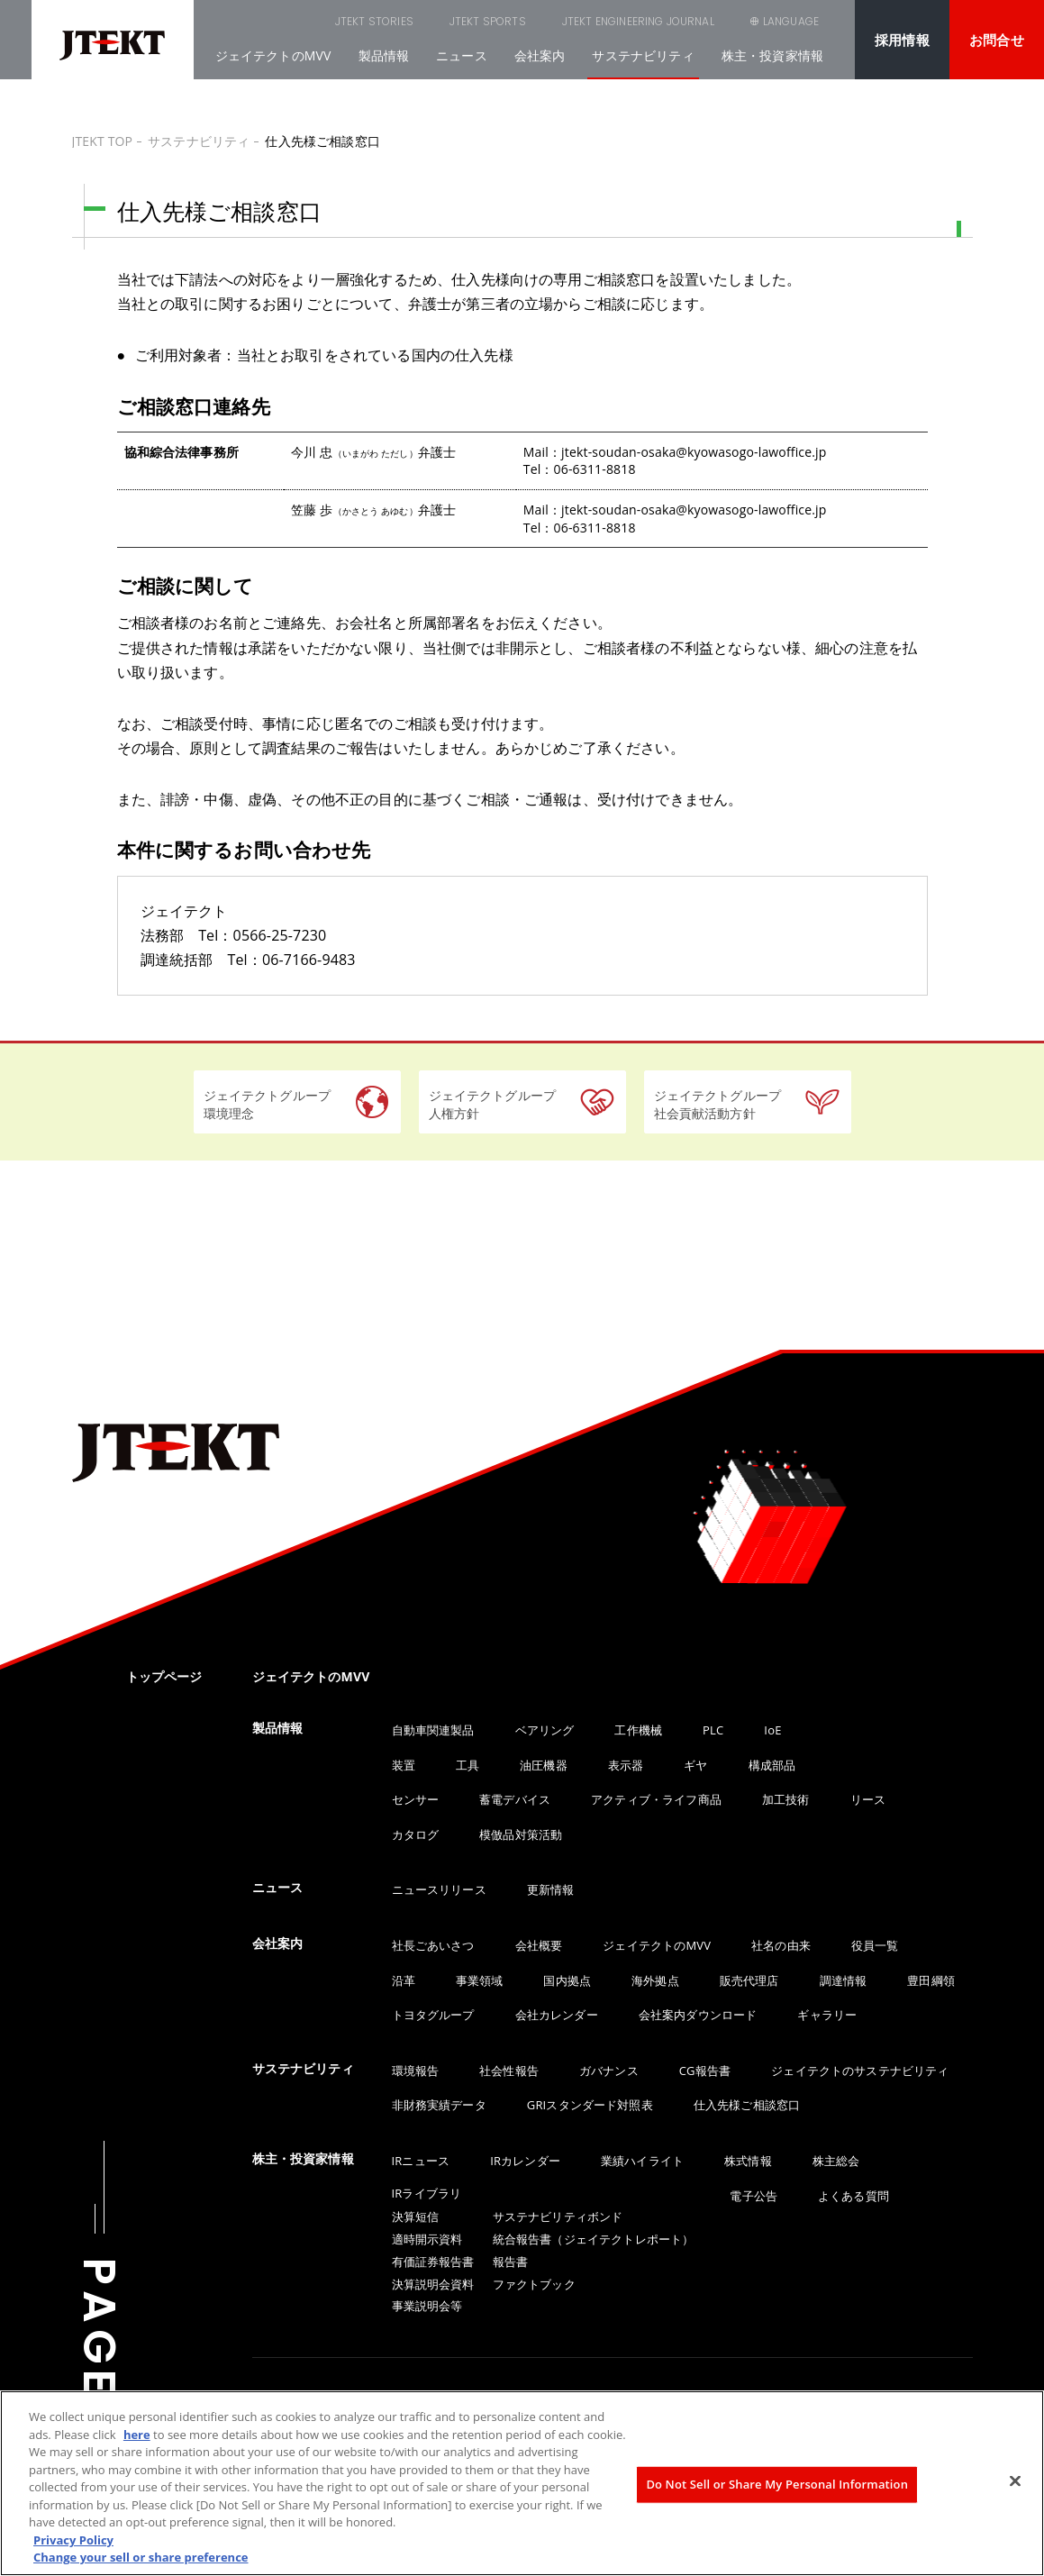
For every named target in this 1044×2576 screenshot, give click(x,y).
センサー (416, 1799)
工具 (467, 1765)
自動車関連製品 (433, 1730)
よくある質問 (853, 2196)
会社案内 (540, 55)
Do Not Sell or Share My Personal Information (777, 2484)
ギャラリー (827, 2015)
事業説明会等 (427, 2306)
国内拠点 (567, 1980)
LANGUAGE (791, 21)
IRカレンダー (525, 2161)
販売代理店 (749, 1980)
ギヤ (695, 1765)
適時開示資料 (427, 2239)
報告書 (510, 2261)
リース (867, 1799)
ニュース (461, 55)
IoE (772, 1730)
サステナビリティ (643, 55)
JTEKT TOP (102, 141)
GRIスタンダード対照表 (590, 2105)
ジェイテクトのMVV (273, 55)
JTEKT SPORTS (397, 21)
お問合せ (996, 40)
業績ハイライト (642, 2161)
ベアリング (545, 1730)
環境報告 (416, 2070)
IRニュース (421, 2161)
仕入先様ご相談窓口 (747, 2105)
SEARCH (692, 21)
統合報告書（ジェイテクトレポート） (593, 2239)
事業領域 (480, 1980)
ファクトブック (534, 2284)
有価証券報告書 (433, 2261)
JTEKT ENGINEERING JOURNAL (547, 21)
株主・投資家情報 (772, 55)
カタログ (416, 1834)
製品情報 (384, 55)
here (136, 2434)
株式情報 (748, 2161)
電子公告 (753, 2196)
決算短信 (416, 2216)
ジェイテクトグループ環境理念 (267, 1104)
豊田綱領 (931, 1980)
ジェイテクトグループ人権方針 (493, 1104)
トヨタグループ (433, 2015)
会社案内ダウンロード (698, 2015)
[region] (522, 2483)
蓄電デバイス (514, 1799)
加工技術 (786, 1799)
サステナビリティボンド (558, 2216)
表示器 (625, 1765)
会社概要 (539, 1945)
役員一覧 (875, 1945)
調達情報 (843, 1980)
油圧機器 (543, 1765)
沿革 (403, 1980)
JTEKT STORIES (283, 21)
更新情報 (551, 1889)
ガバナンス (609, 2070)
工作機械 (638, 1730)
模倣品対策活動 (520, 1834)
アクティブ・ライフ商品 (656, 1799)
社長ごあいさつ (433, 1945)
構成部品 (772, 1765)
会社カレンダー (556, 2015)
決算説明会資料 (433, 2284)
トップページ (164, 1676)
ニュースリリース (439, 1889)
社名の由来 (781, 1945)
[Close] (1015, 2481)
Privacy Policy (73, 2540)
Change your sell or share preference (141, 2557)
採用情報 (902, 40)
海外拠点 (655, 1980)
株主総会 (836, 2161)
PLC (713, 1730)
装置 (403, 1765)
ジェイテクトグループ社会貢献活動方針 (718, 1104)
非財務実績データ (439, 2105)
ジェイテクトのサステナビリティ (860, 2070)
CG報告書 (705, 2070)
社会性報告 (509, 2070)
